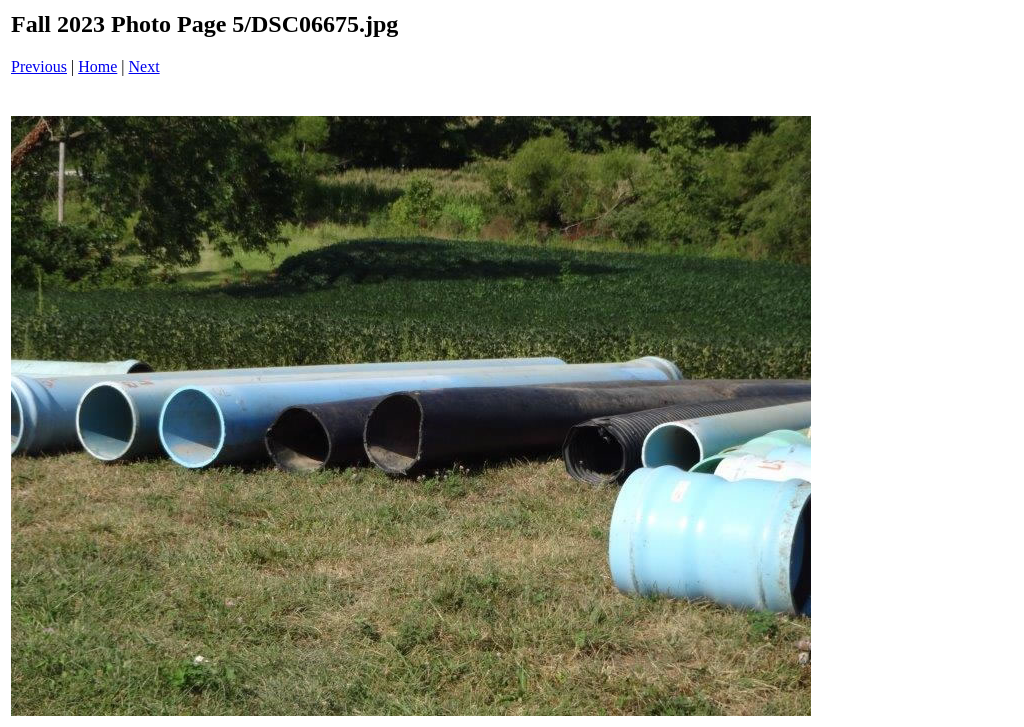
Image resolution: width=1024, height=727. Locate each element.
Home (97, 66)
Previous (39, 66)
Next (144, 66)
